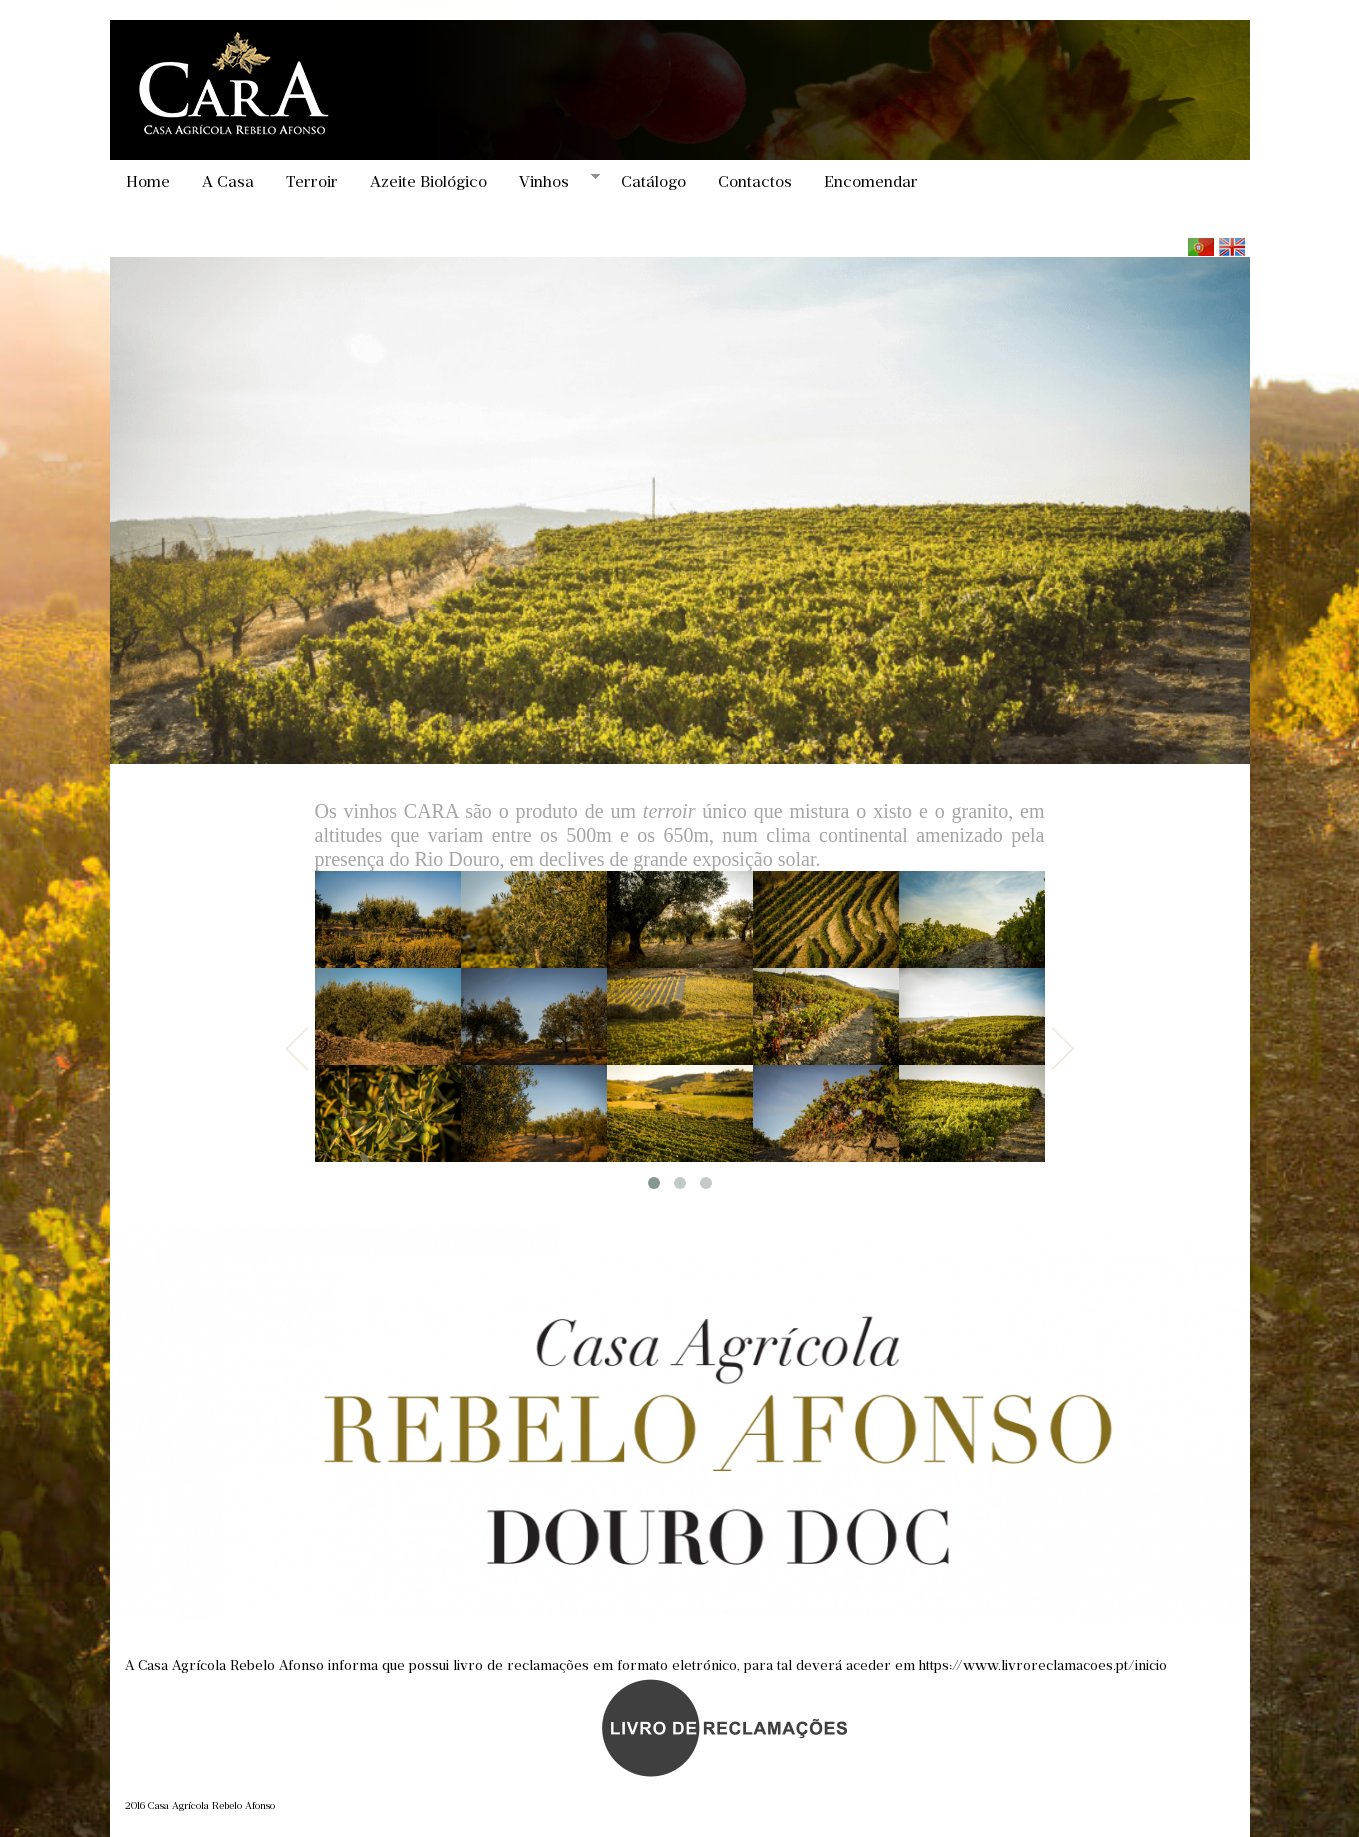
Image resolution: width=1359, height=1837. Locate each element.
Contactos (755, 181)
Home (148, 181)
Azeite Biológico (428, 181)
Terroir (312, 181)
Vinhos (551, 181)
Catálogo (653, 181)
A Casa (228, 181)
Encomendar (871, 181)
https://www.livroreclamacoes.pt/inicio (1043, 1665)
